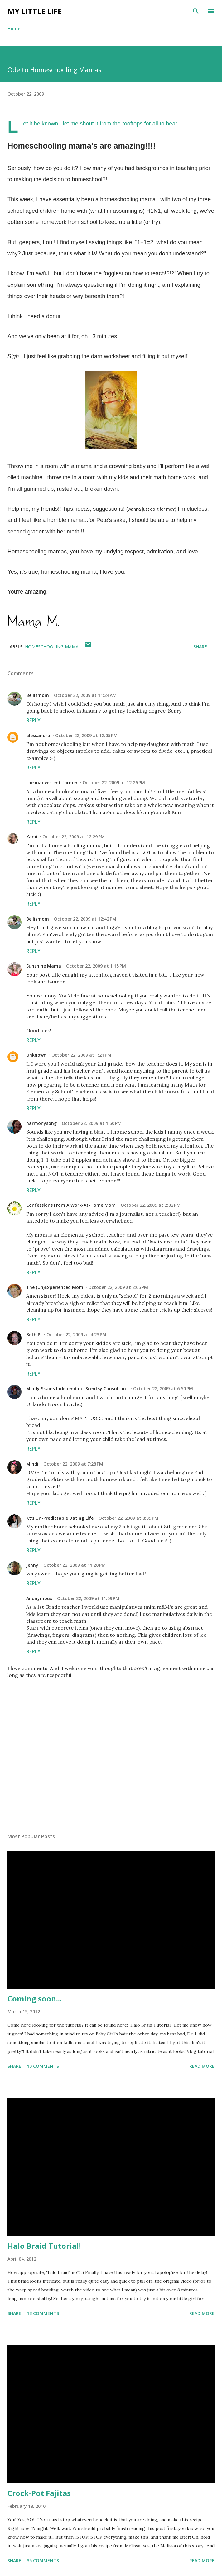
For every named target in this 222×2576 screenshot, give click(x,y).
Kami (31, 837)
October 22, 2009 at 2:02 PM (151, 1205)
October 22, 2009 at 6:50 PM (163, 1388)
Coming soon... (34, 1998)
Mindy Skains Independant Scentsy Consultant (77, 1388)
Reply (33, 720)
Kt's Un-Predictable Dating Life (60, 1518)
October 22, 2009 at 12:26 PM (114, 782)
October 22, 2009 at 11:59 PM (88, 1598)
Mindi (32, 1464)
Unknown (36, 1055)
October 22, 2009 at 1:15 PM (96, 966)
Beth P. (33, 1335)
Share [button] (200, 647)
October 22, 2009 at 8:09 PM (128, 1518)
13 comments (43, 2313)
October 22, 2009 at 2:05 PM (118, 1287)
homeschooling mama (52, 647)
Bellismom (37, 695)
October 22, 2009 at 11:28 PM (74, 1565)
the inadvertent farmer (52, 782)
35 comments (43, 2561)
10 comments (43, 2066)
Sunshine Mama (43, 966)
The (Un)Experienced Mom (54, 1287)
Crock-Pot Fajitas (39, 2493)
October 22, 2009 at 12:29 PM (73, 837)
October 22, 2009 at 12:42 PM (85, 919)
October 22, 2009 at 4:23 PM (76, 1335)
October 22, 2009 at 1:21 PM (81, 1055)
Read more (202, 2066)
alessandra (38, 735)
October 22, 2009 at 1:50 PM (92, 1123)
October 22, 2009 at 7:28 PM (73, 1464)
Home (13, 28)
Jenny (32, 1565)
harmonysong (41, 1123)
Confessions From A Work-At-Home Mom (71, 1205)
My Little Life (34, 11)
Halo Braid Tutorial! (44, 2246)
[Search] (196, 11)
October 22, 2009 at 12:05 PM (86, 735)
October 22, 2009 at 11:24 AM (85, 695)
